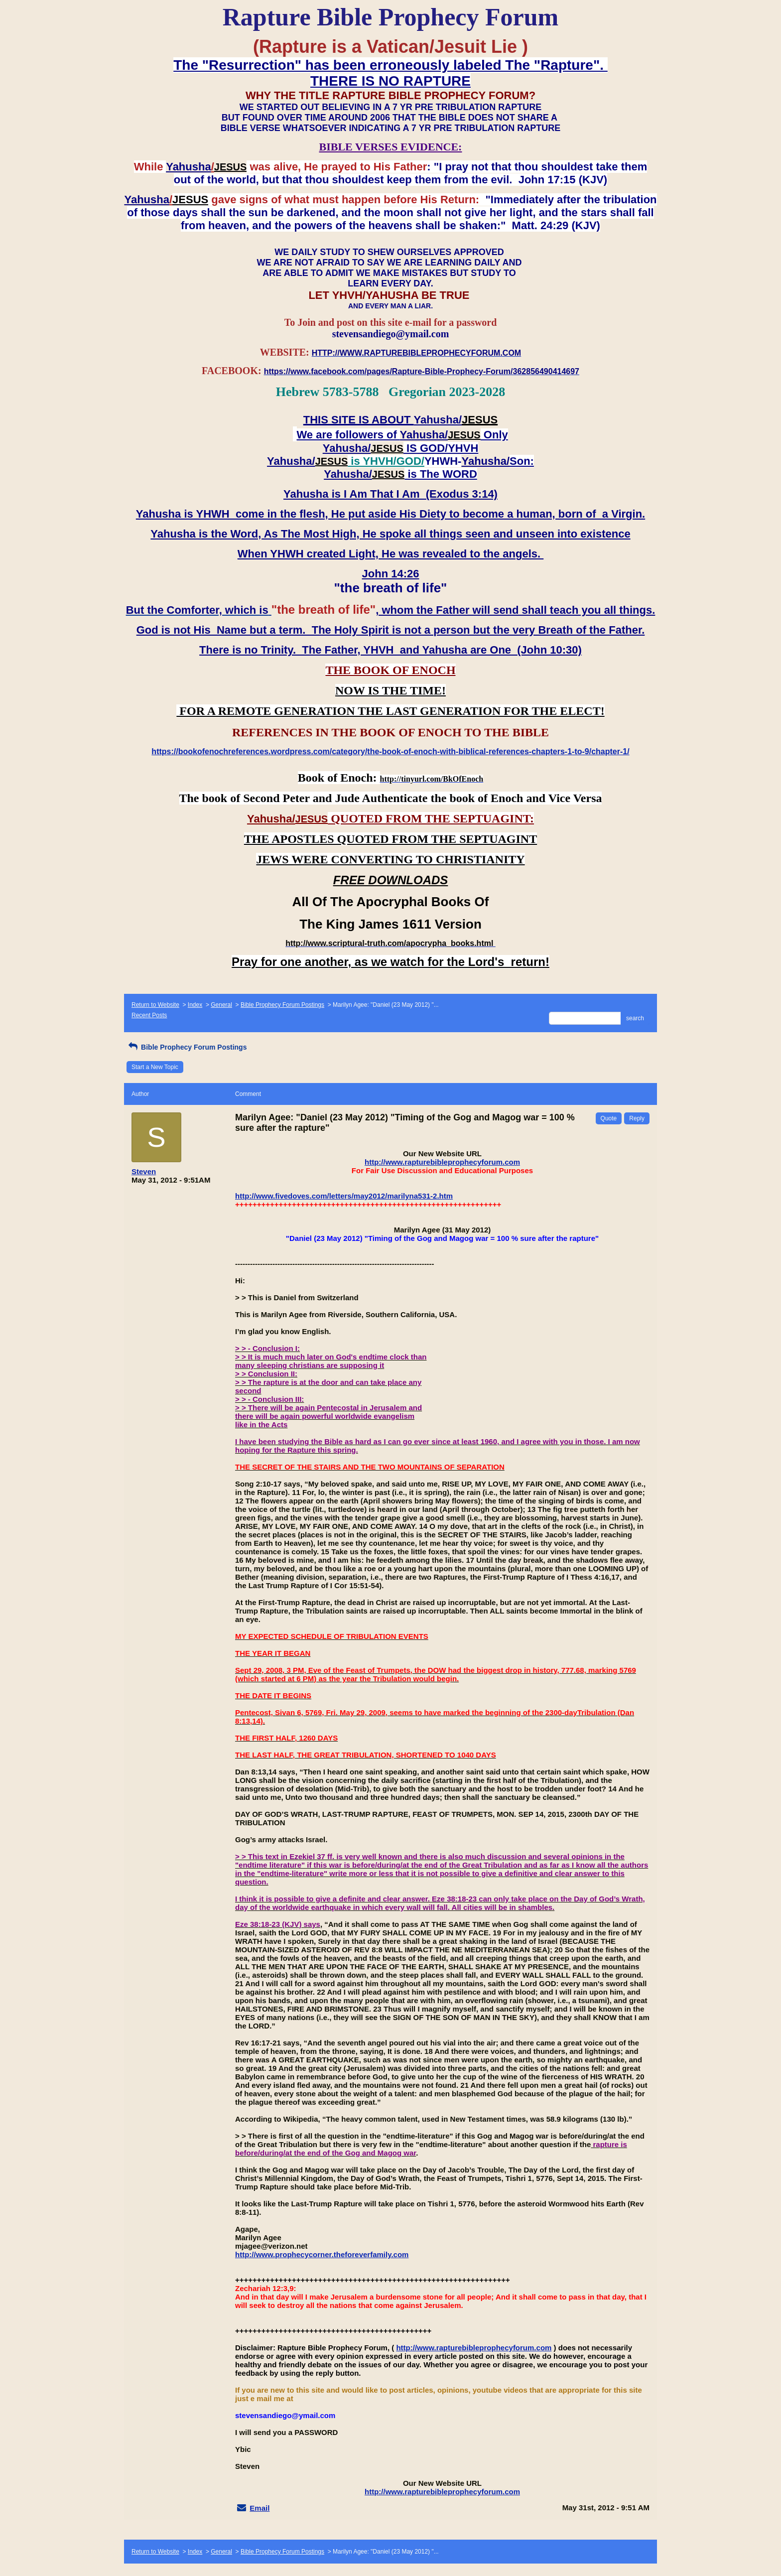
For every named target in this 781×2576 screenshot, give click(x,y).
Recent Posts (149, 1015)
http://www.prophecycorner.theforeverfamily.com (321, 2254)
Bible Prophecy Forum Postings (282, 1004)
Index (195, 1004)
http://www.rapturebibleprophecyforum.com (442, 1162)
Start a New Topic (154, 1067)
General (221, 1004)
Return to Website (155, 1004)
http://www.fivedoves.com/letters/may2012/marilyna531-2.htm (344, 1196)
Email (259, 2508)
